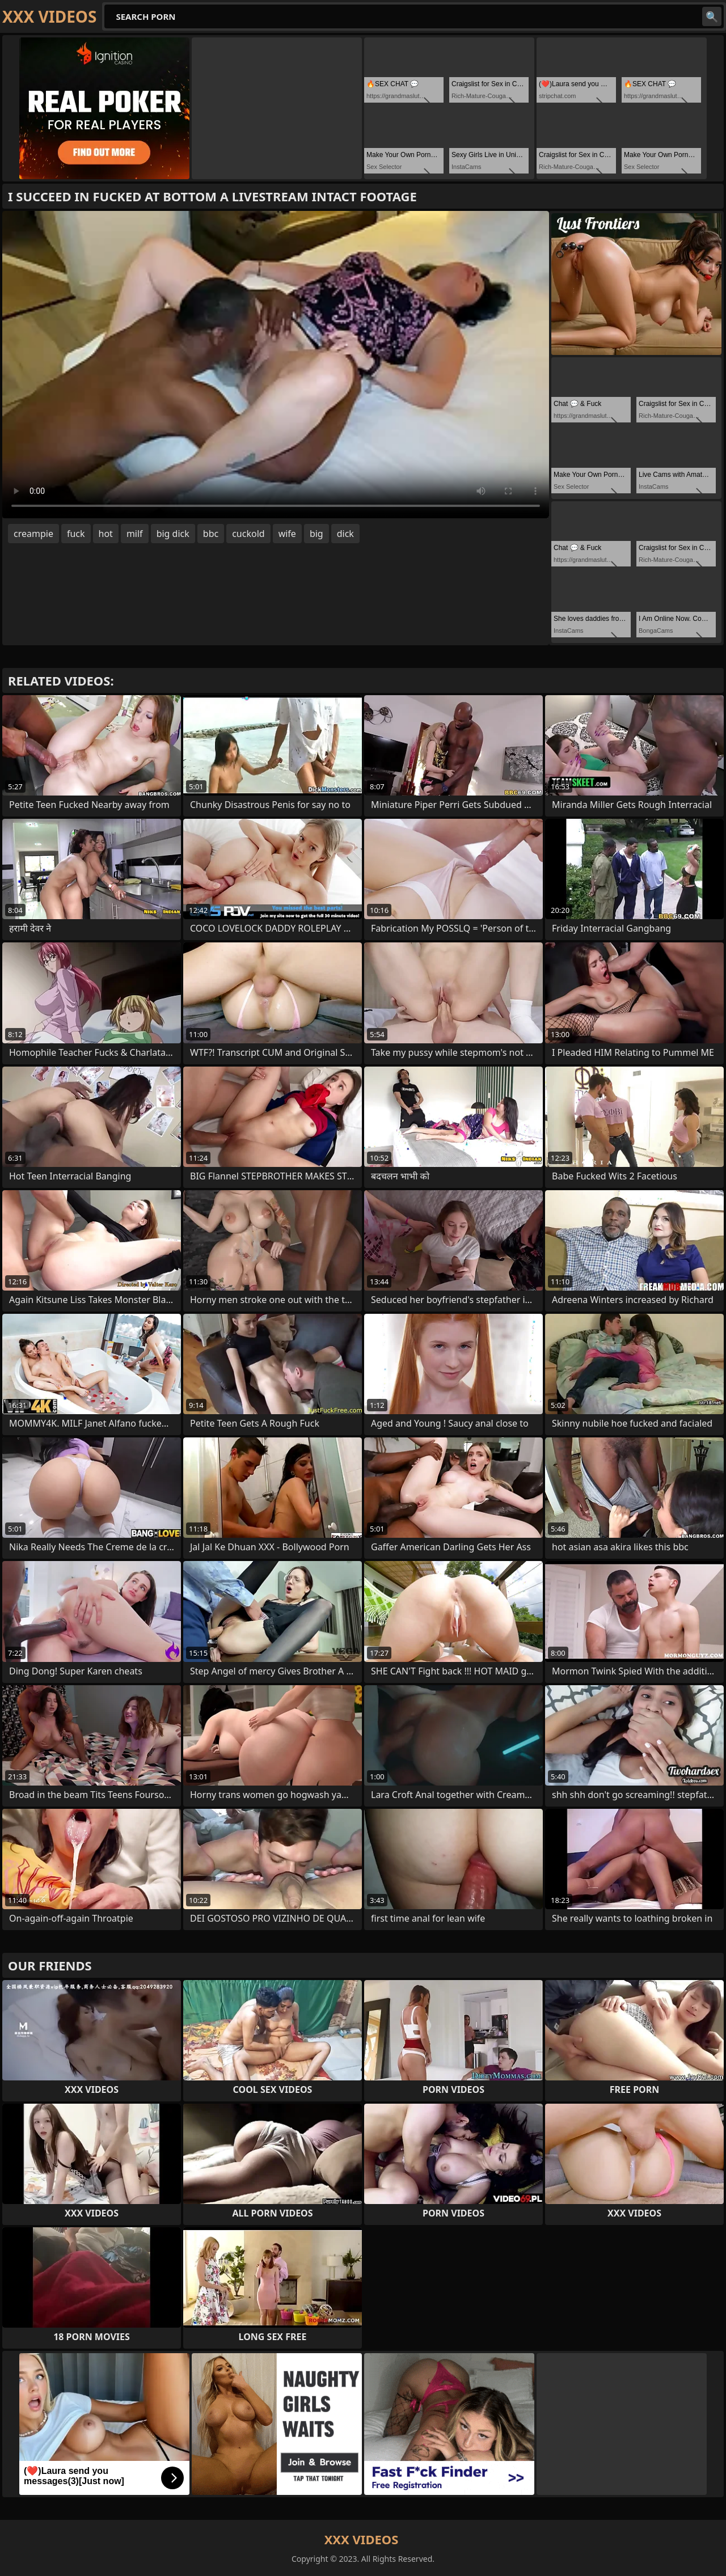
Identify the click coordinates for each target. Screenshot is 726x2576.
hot (106, 533)
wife (287, 533)
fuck (76, 533)
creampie (33, 533)
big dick (173, 533)
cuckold (248, 533)
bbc (210, 533)
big (316, 533)
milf (134, 533)
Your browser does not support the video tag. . (275, 364)
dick (345, 533)
